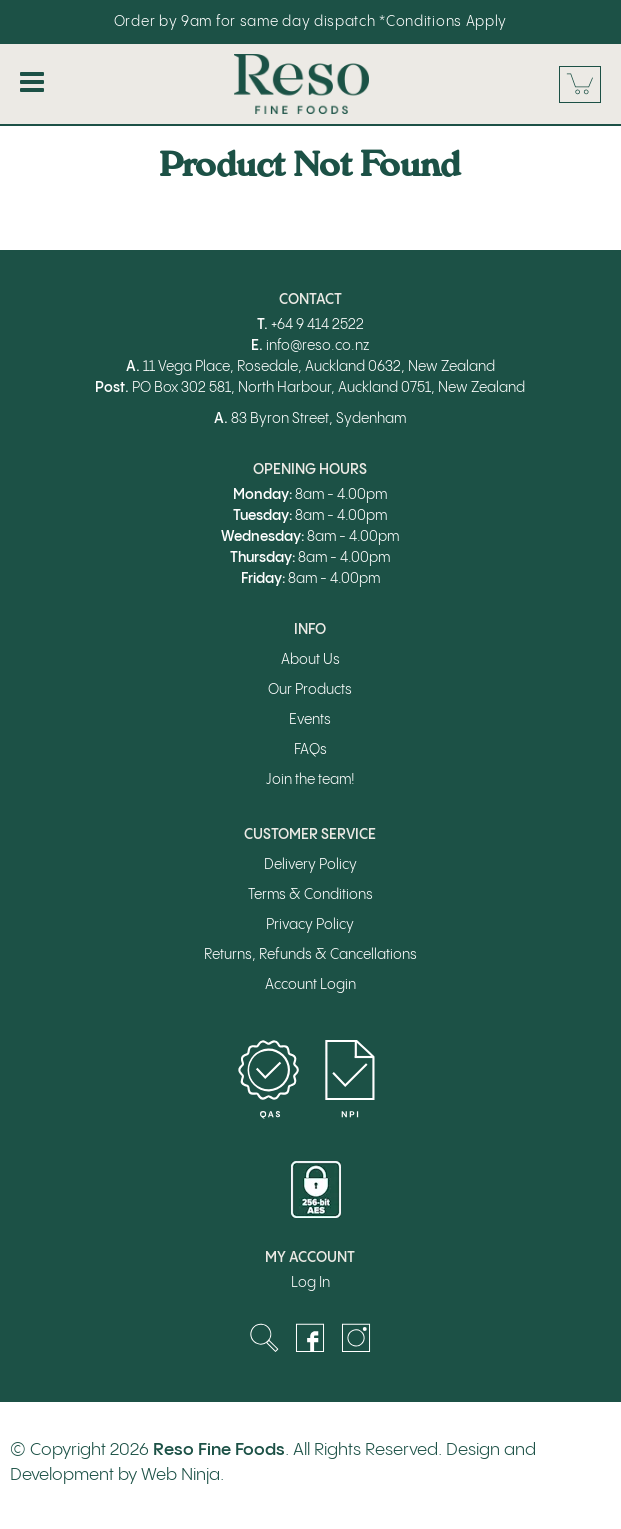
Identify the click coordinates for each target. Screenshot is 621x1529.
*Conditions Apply (443, 22)
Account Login (310, 985)
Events (310, 720)
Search (264, 1338)
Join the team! (310, 780)
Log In (310, 1283)
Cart (580, 84)
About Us (310, 660)
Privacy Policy (310, 925)
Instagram (356, 1338)
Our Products (310, 690)
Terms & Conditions (310, 895)
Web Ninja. (182, 1475)
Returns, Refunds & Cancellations (310, 955)
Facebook (310, 1338)
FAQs (310, 750)
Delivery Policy (310, 865)
